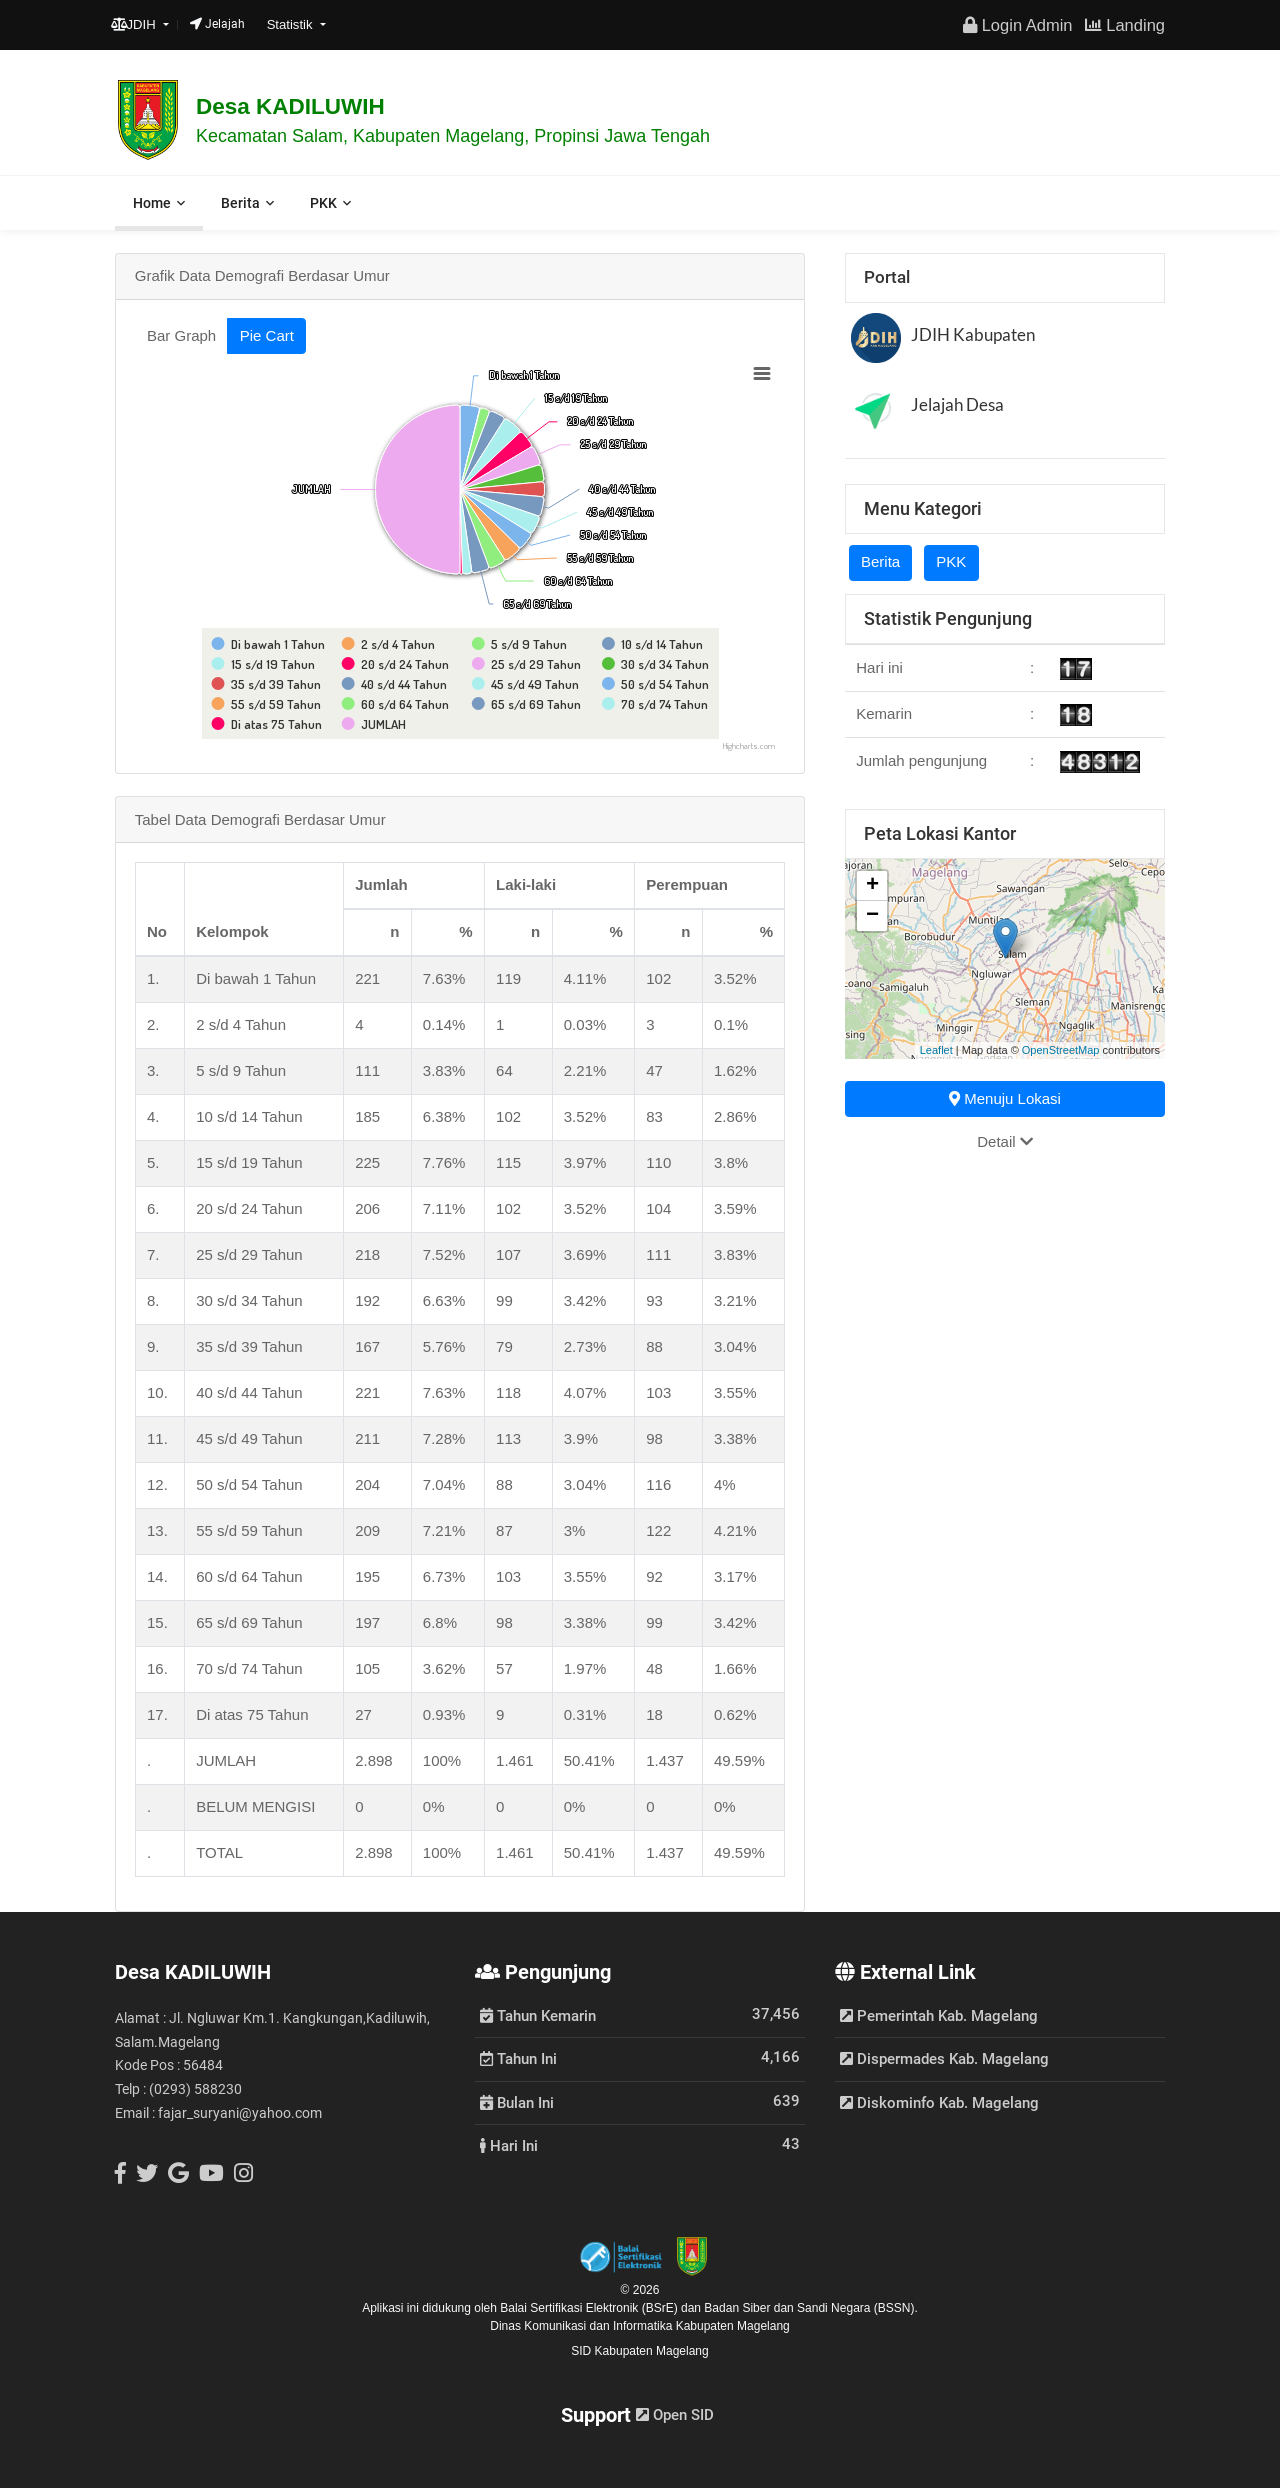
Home (152, 203)
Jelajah (217, 24)
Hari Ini (509, 2145)
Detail (1005, 1141)
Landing (1125, 25)
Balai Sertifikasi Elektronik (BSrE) (590, 2308)
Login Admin (1017, 25)
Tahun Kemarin (538, 2015)
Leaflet (936, 1050)
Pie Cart (267, 335)
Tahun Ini (518, 2058)
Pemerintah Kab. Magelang (939, 2016)
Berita (240, 203)
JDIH (135, 24)
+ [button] (872, 886)
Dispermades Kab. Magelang (944, 2059)
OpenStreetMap (1061, 1050)
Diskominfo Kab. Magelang (939, 2103)
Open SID (675, 2415)
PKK (323, 203)
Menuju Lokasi (1005, 1098)
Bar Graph (181, 335)
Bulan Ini (517, 2102)
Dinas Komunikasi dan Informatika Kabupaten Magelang (640, 2326)
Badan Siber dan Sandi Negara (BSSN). (810, 2308)
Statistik (292, 24)
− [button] (872, 916)
